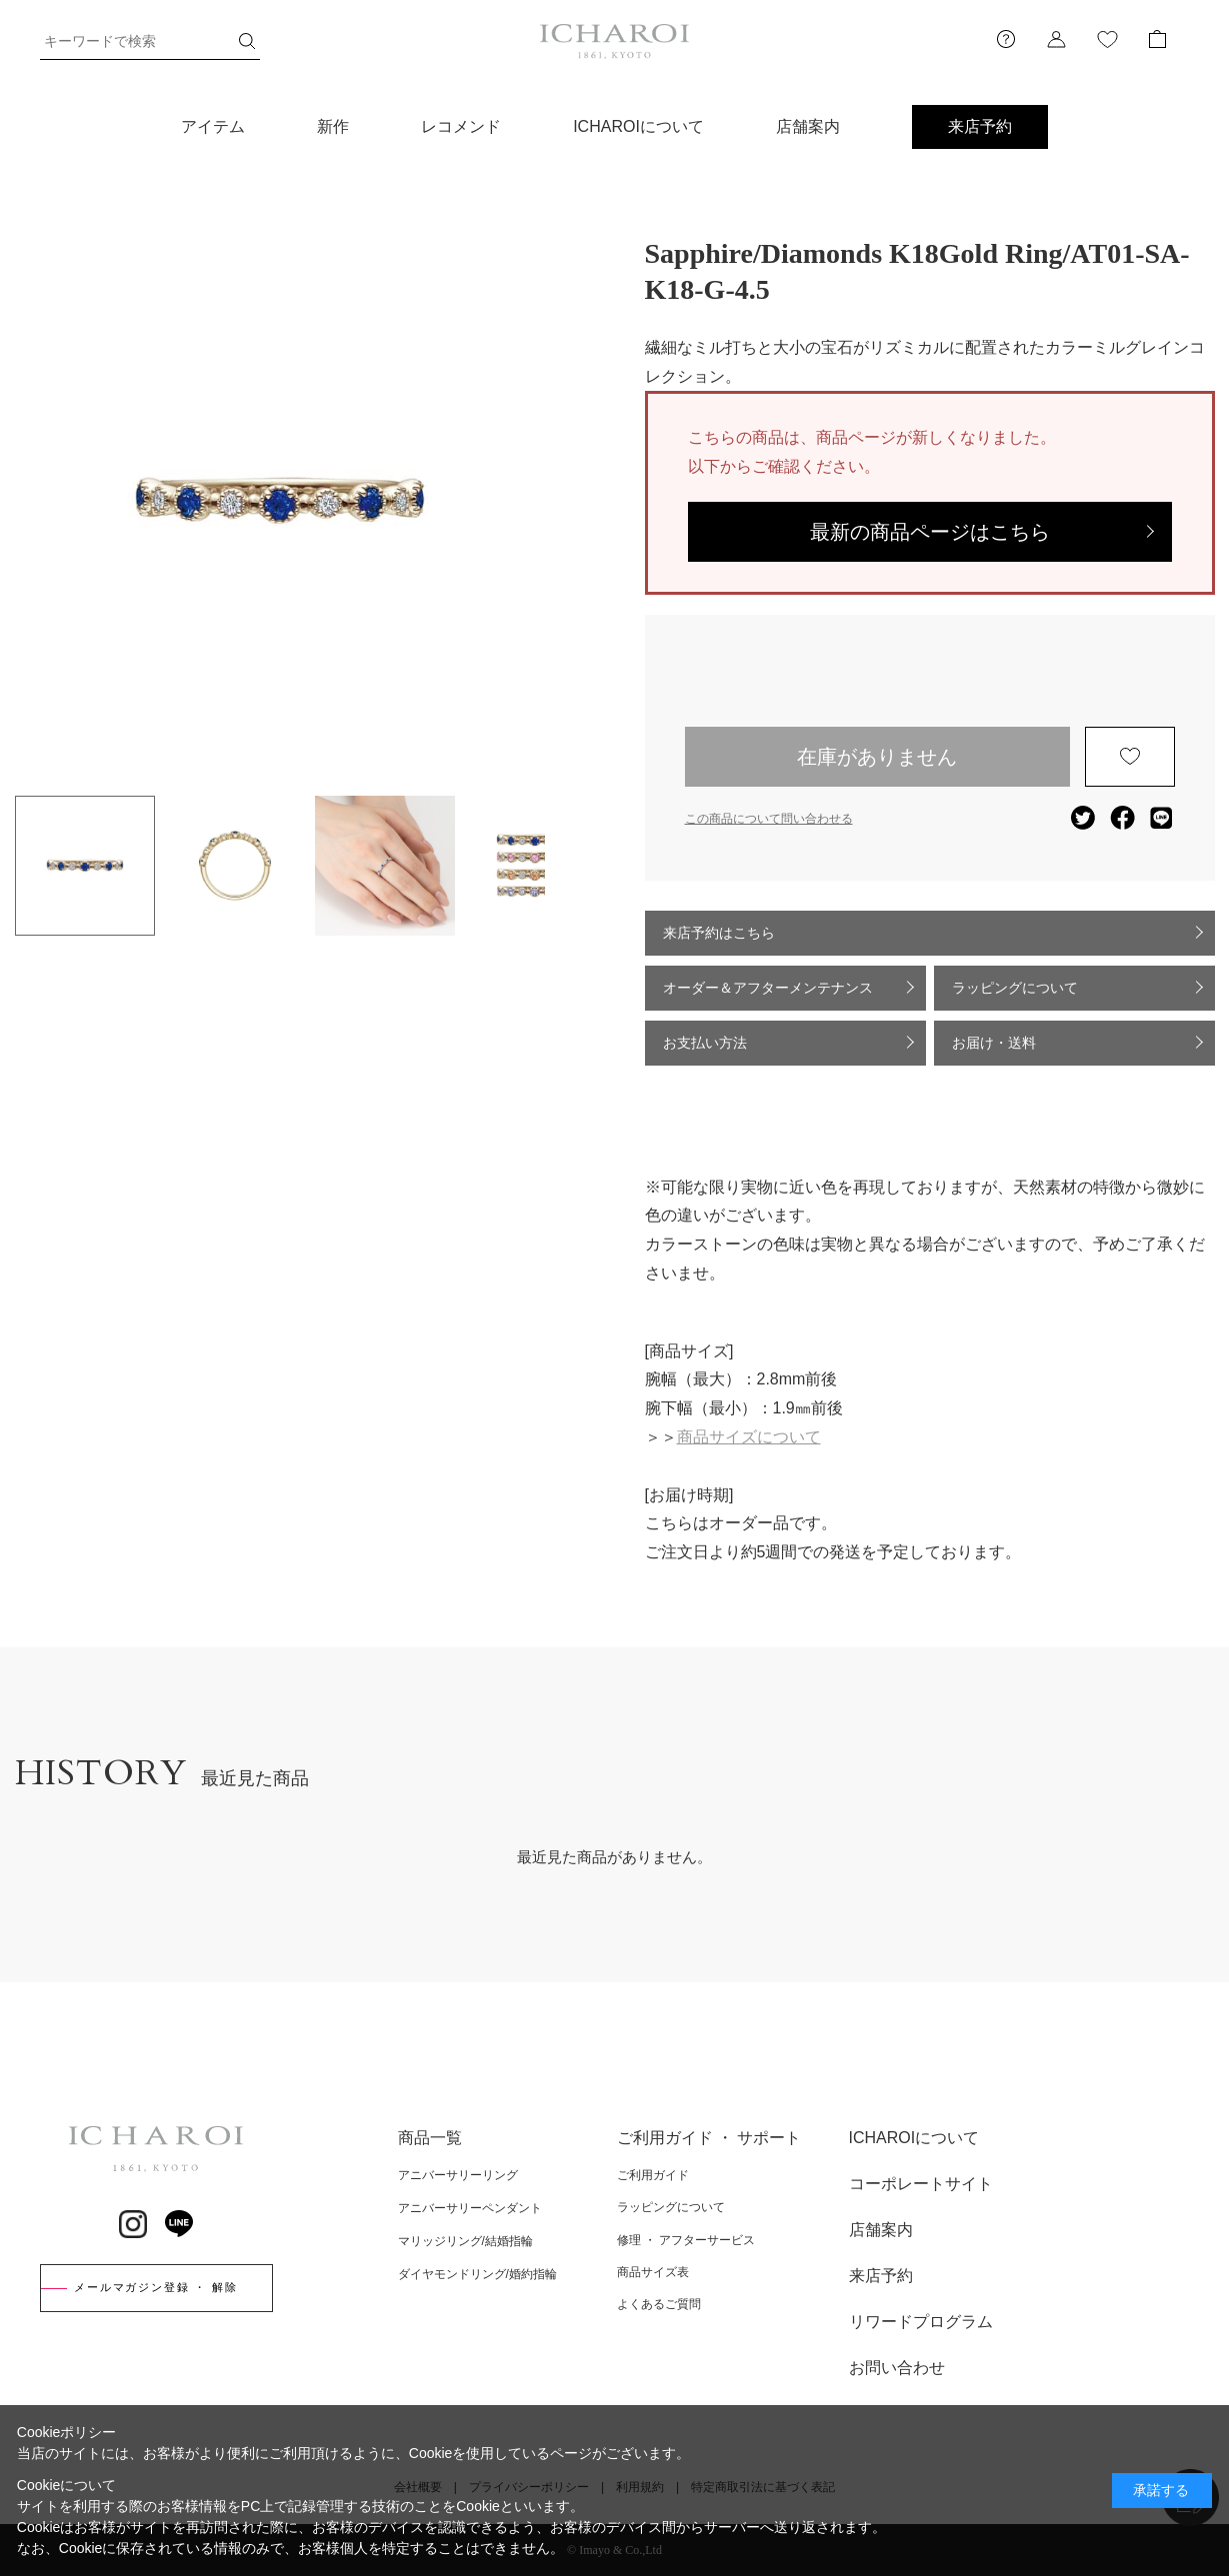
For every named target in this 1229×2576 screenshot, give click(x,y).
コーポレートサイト (921, 2183)
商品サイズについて (749, 1436)
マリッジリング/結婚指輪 (465, 2241)
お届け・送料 (994, 1043)
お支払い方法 (705, 1043)
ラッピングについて (1015, 988)
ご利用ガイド (653, 2175)
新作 (333, 126)
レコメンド (461, 126)
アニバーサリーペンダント (470, 2208)
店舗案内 (808, 126)
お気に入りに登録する (1130, 757)
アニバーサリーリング (458, 2175)
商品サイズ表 (653, 2272)
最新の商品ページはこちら (930, 532)
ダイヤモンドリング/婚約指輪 (477, 2274)
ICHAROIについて (638, 126)
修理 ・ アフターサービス (686, 2240)
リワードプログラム (921, 2321)
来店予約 (980, 126)
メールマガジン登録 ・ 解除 (156, 2287)
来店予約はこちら (719, 933)
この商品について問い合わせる (769, 819)
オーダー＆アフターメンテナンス (768, 988)
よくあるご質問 (659, 2304)
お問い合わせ (897, 2367)
